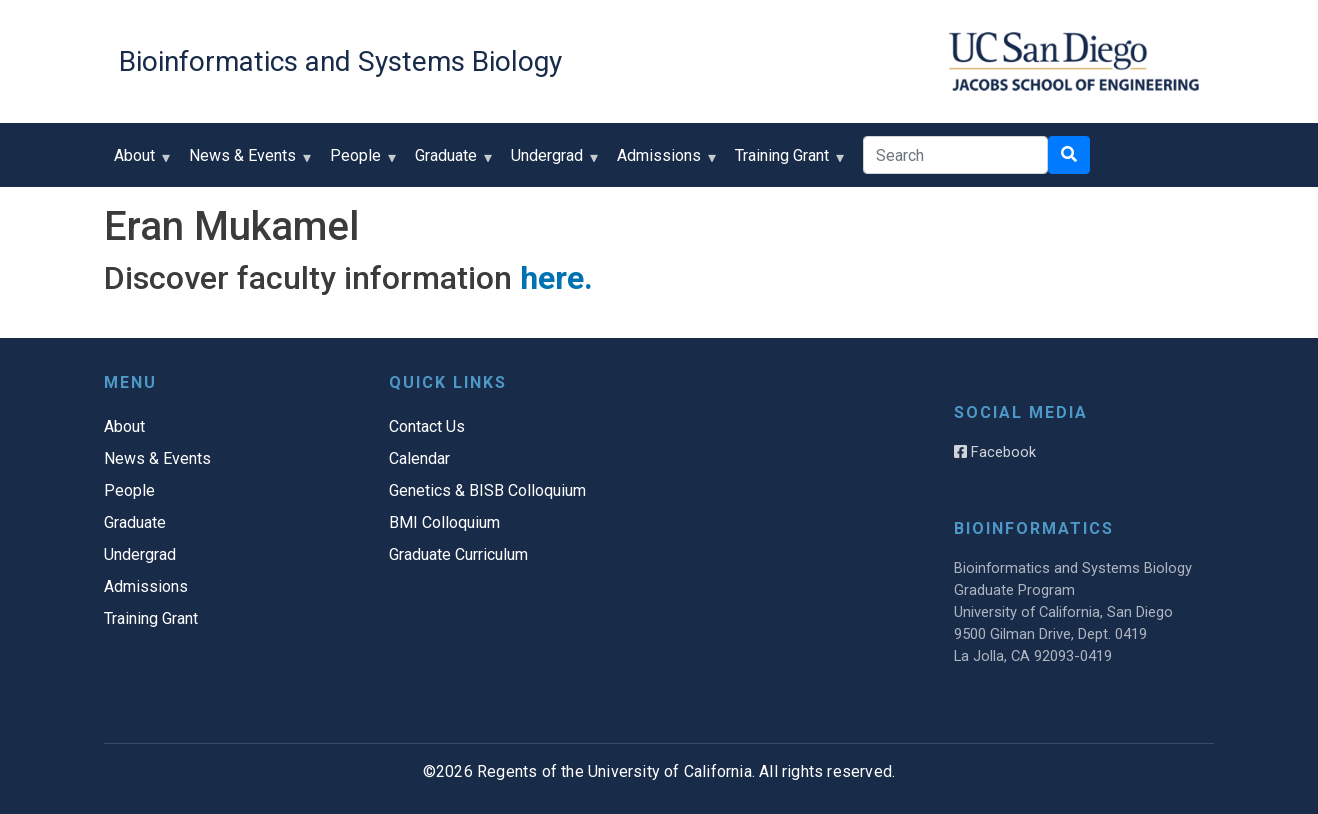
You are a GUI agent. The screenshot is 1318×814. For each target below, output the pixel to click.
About (139, 162)
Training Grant (786, 162)
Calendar (419, 458)
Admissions (663, 162)
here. (556, 278)
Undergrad (551, 162)
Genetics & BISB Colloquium (487, 490)
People (360, 162)
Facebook (995, 452)
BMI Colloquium (444, 522)
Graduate (450, 162)
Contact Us (427, 426)
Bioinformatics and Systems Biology (340, 61)
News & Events (247, 162)
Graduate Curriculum (458, 554)
